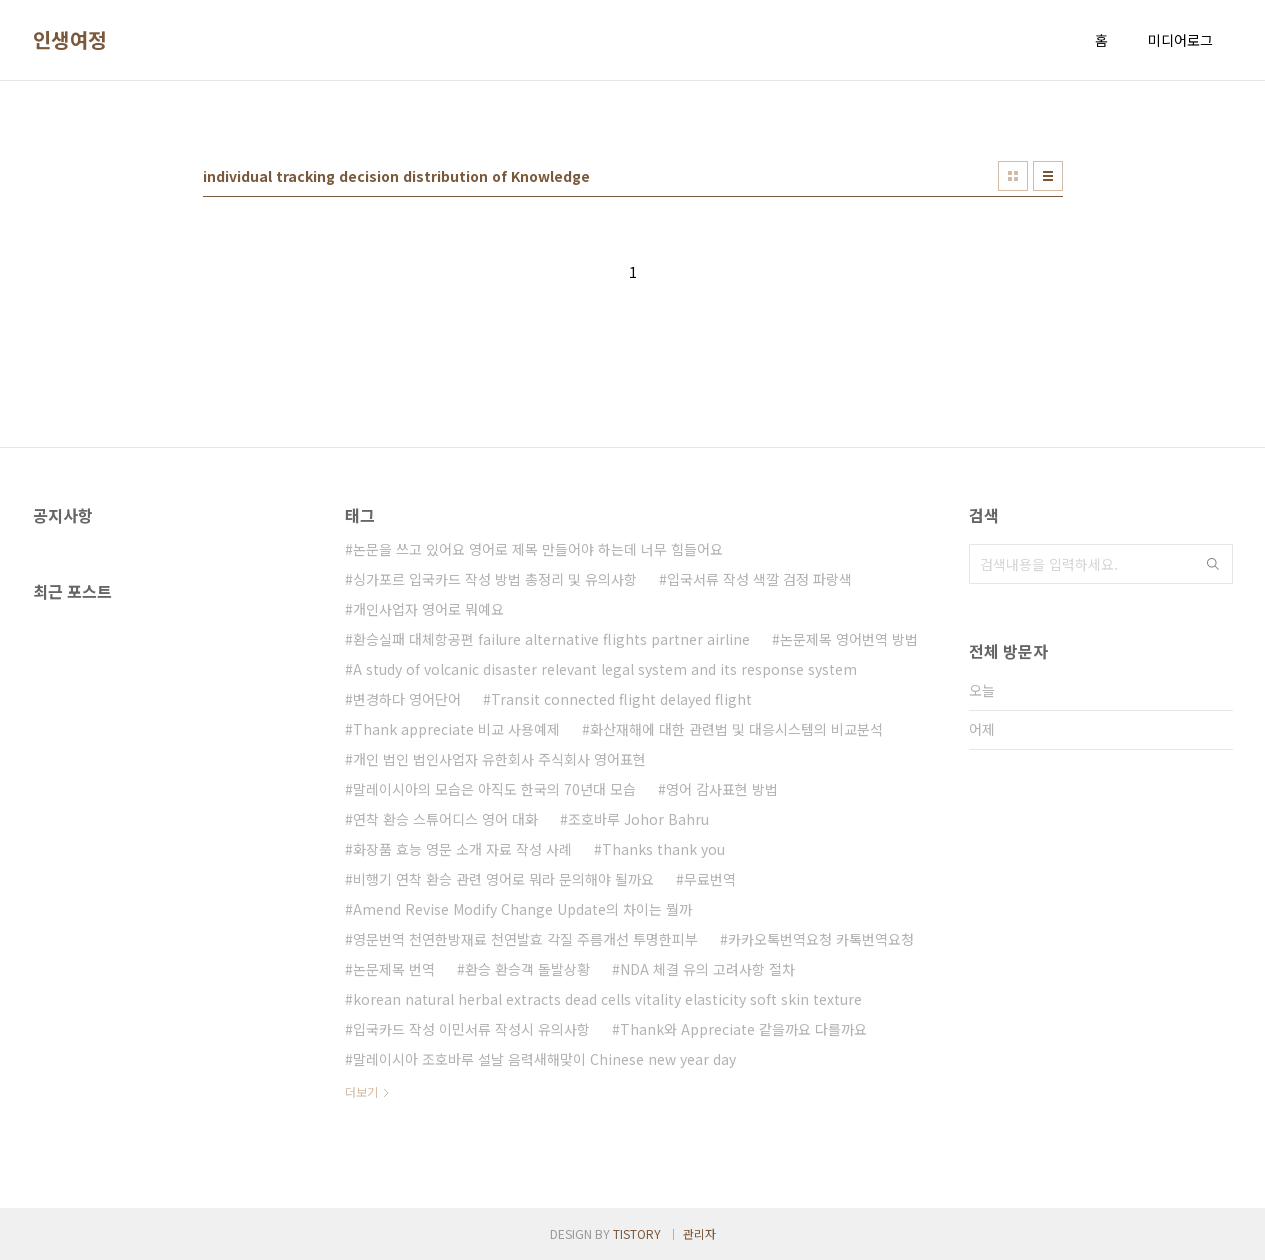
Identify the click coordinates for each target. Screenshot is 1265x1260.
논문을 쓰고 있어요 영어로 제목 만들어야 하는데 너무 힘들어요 (538, 549)
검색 (1213, 564)
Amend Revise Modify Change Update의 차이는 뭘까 (522, 909)
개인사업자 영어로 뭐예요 (428, 609)
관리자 (699, 1233)
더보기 (361, 1091)
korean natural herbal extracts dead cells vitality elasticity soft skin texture (607, 999)
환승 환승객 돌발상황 (527, 969)
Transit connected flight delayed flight (621, 699)
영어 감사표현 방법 (722, 789)
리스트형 (1048, 176)
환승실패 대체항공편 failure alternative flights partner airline (551, 639)
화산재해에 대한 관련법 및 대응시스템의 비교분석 (736, 729)
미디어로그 (1180, 40)
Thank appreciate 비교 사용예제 (456, 729)
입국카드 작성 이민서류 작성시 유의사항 (471, 1029)
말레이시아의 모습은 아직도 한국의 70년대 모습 (494, 789)
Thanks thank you (663, 849)
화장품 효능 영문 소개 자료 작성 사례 (462, 849)
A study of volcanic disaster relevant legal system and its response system (605, 669)
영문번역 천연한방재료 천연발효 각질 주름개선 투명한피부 (525, 939)
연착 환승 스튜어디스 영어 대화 (445, 819)
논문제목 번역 (394, 969)
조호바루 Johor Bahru (638, 819)
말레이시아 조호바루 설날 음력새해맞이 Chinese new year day (544, 1059)
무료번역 (710, 879)
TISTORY (637, 1233)
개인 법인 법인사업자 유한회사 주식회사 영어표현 (499, 759)
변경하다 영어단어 (407, 699)
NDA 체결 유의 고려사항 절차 (707, 969)
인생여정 (70, 40)
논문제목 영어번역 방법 (849, 639)
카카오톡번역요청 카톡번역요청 (821, 939)
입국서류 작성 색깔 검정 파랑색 (759, 579)
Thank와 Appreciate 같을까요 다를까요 (743, 1029)
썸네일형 (1013, 176)
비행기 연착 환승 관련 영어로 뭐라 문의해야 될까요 (503, 879)
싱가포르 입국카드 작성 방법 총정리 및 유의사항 (495, 579)
